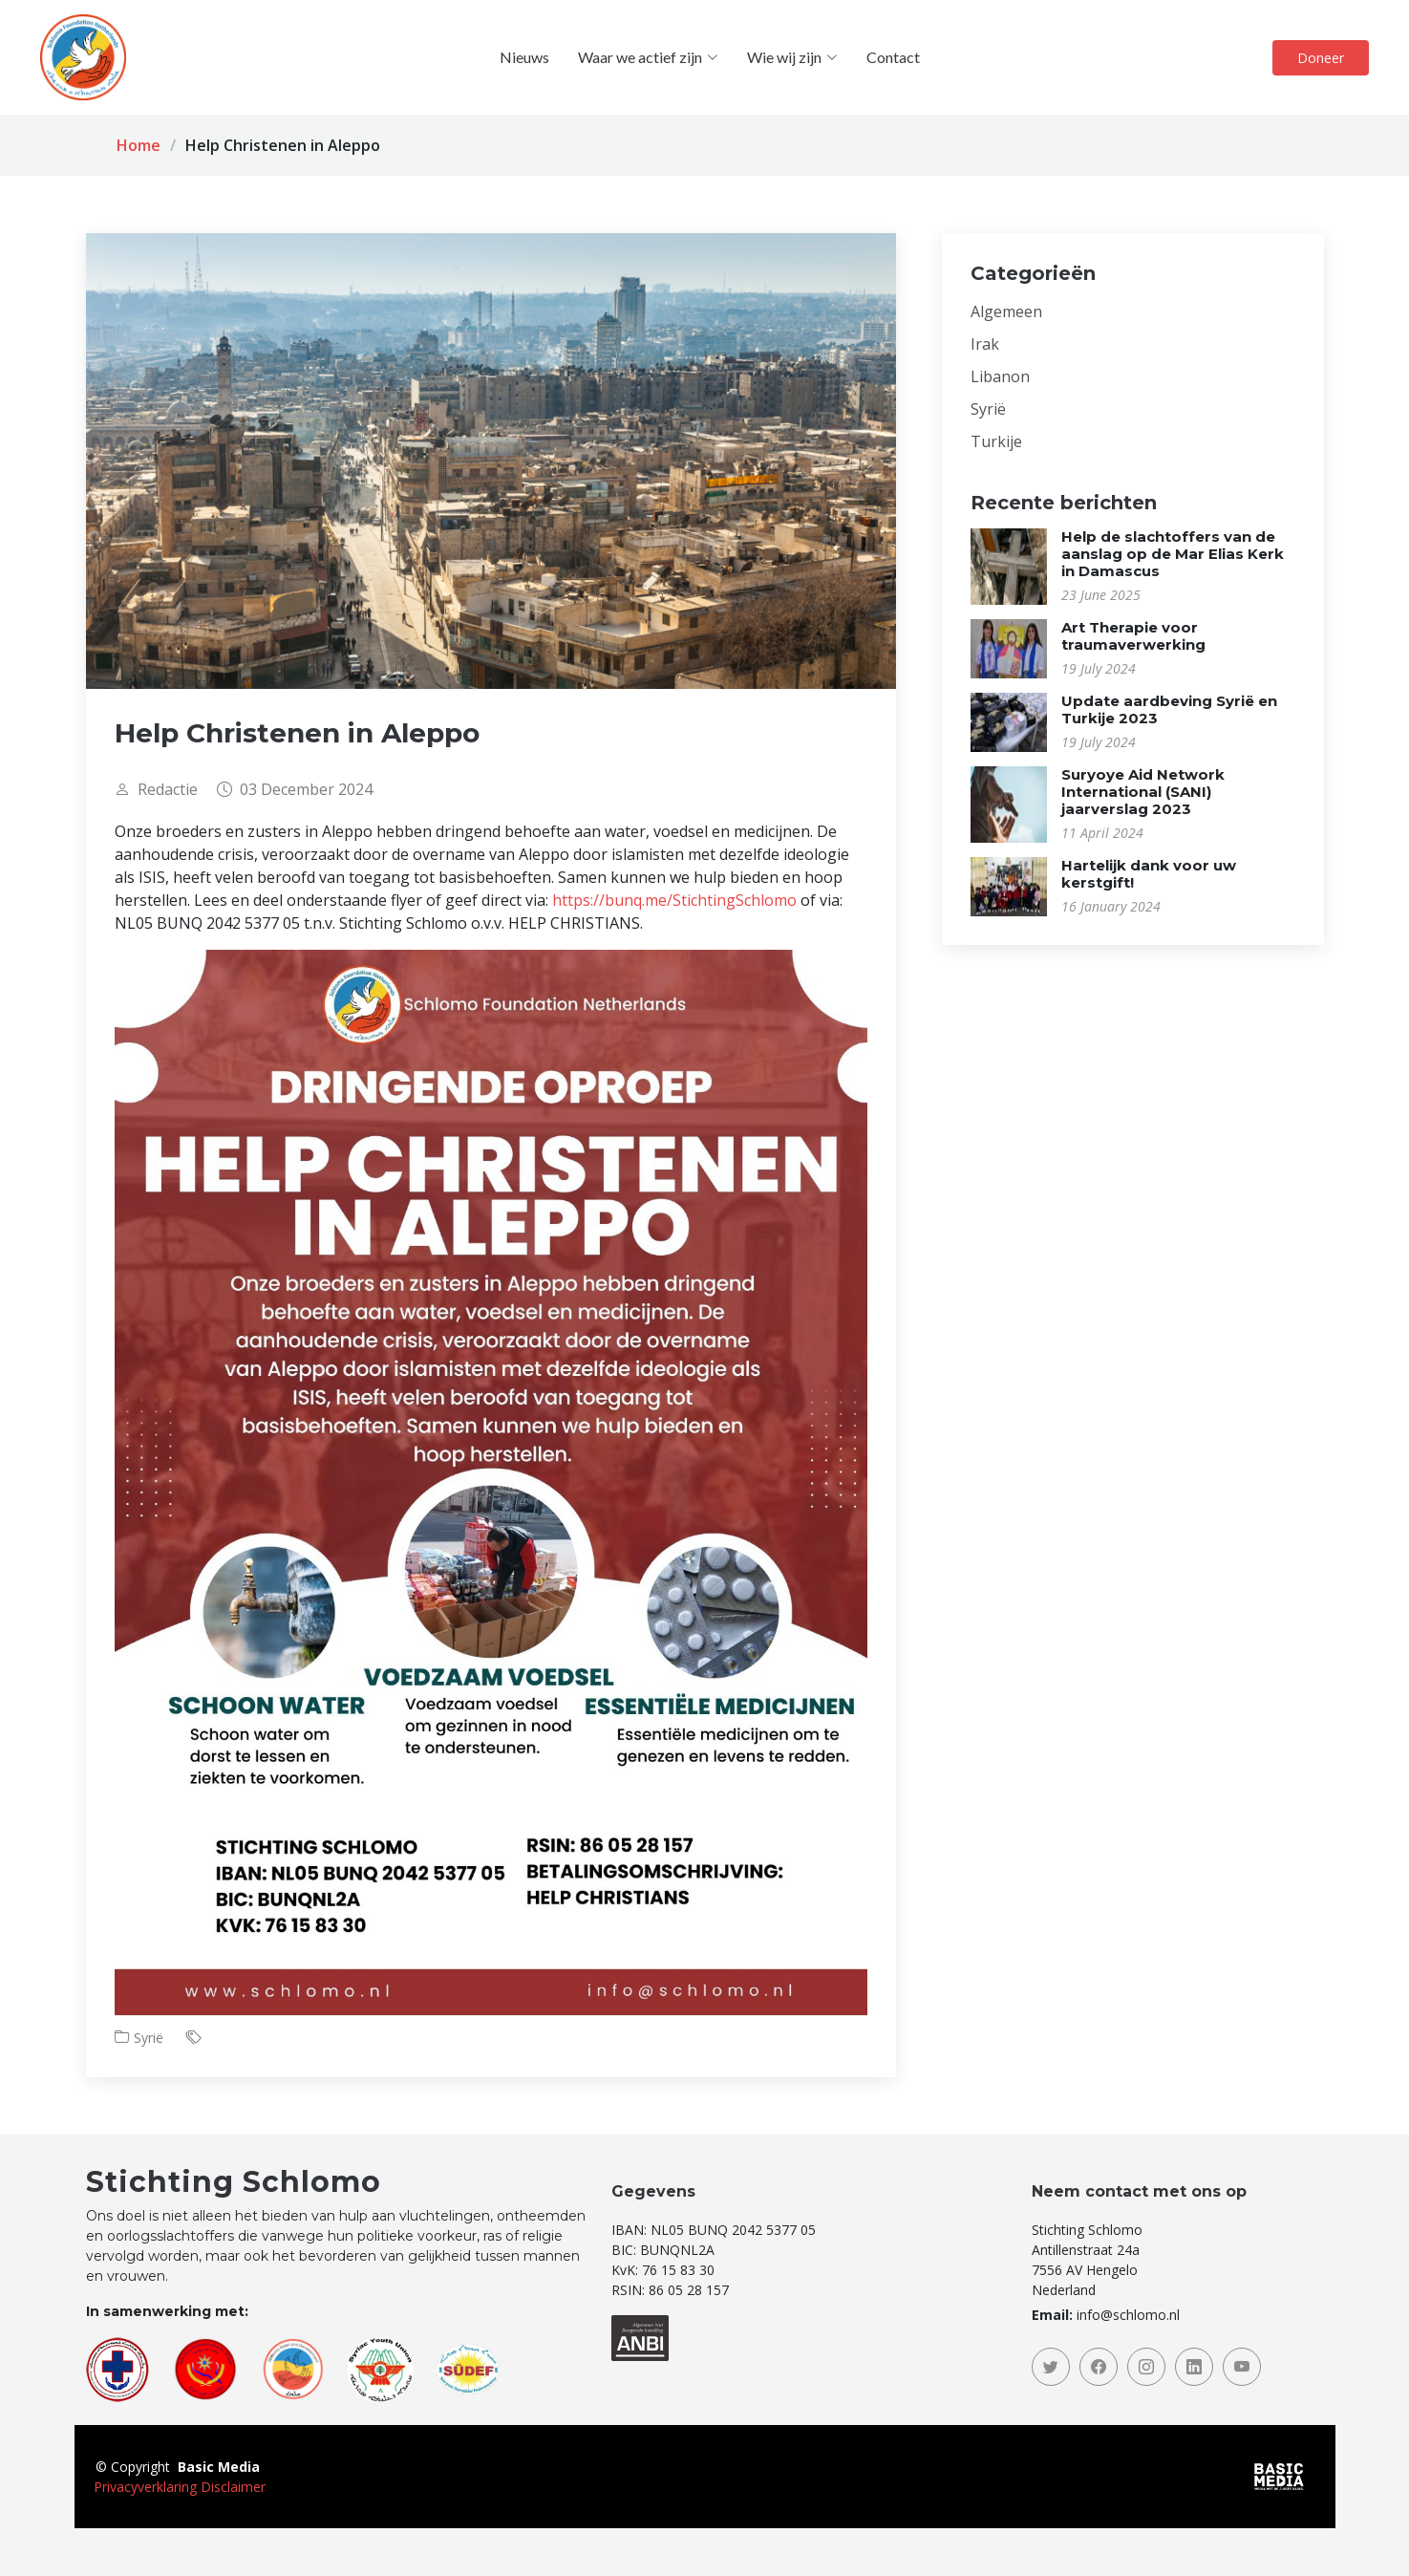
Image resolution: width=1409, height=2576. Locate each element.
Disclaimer (233, 2487)
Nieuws (524, 57)
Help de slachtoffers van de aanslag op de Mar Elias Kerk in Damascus (1172, 553)
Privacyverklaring (145, 2487)
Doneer (1320, 58)
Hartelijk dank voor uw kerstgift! (1148, 873)
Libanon (1000, 376)
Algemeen (1006, 311)
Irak (985, 343)
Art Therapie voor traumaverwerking (1133, 636)
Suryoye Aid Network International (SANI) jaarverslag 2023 (1143, 791)
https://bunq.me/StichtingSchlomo (674, 900)
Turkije (996, 441)
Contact (893, 57)
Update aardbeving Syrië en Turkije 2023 (1169, 709)
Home (138, 145)
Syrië (148, 2038)
